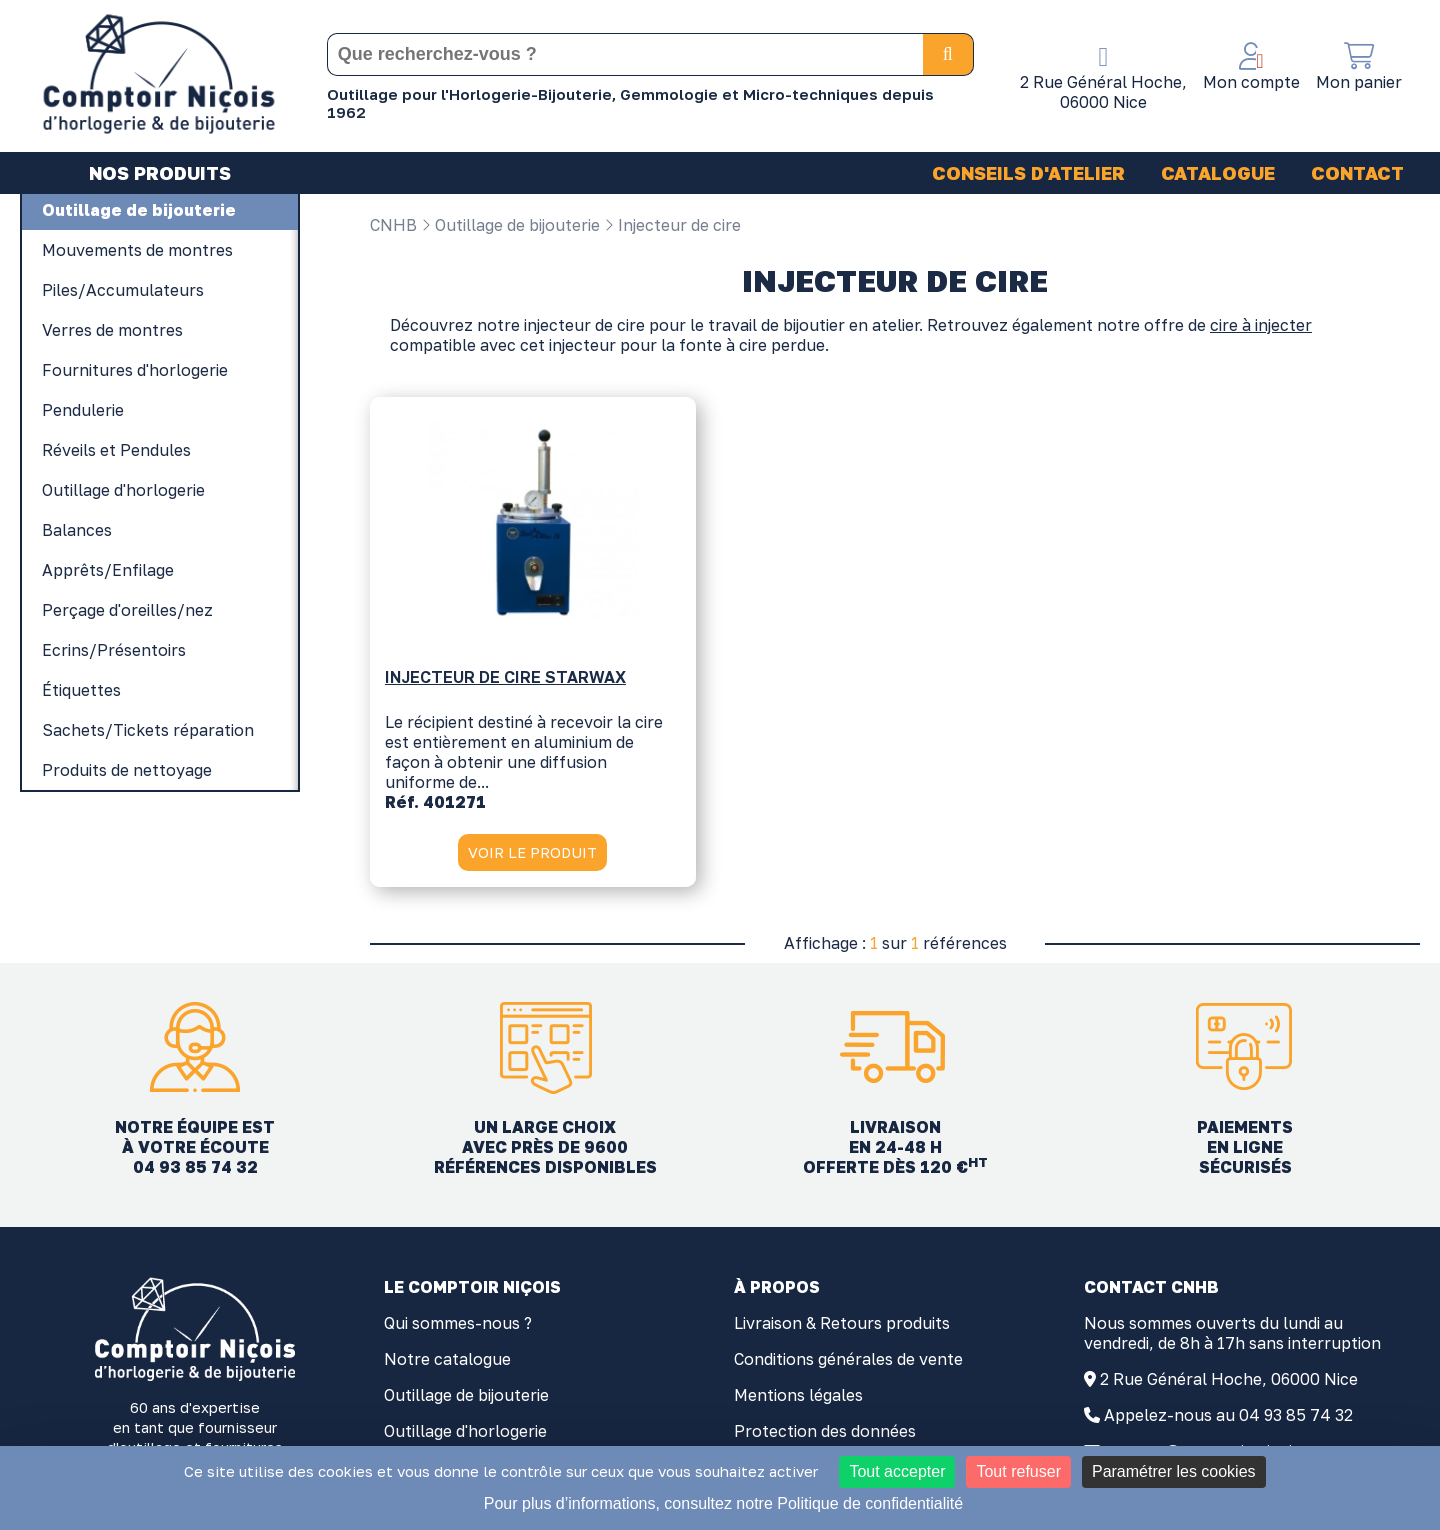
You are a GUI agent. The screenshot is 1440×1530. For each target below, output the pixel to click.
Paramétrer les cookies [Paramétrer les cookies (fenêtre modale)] (1174, 1471)
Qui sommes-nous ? (458, 1326)
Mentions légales (798, 1398)
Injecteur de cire (672, 225)
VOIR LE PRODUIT (532, 853)
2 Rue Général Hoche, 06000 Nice (1229, 1382)
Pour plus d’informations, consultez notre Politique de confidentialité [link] (723, 1503)
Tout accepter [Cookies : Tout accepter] (897, 1471)
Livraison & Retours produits (842, 1326)
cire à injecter (1261, 328)
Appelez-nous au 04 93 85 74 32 (1228, 1418)
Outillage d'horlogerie (465, 1434)
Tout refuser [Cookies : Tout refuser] (1018, 1471)
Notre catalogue (447, 1362)
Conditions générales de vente (848, 1362)
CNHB (393, 225)
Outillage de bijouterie (510, 225)
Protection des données (825, 1434)
